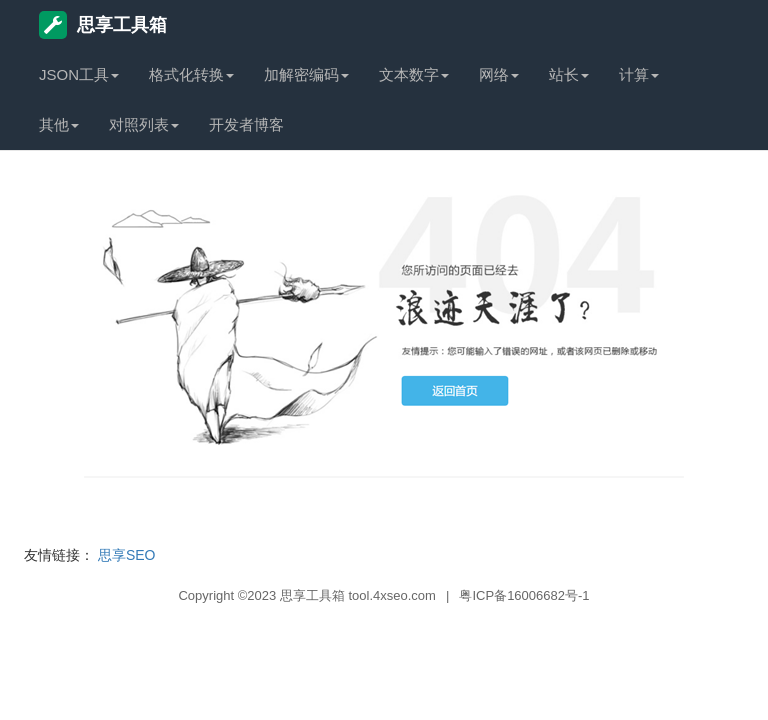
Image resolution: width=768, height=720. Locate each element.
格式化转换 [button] (191, 74)
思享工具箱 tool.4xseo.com (358, 595)
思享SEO (127, 555)
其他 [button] (59, 124)
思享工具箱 (103, 25)
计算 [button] (639, 74)
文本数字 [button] (414, 74)
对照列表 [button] (144, 124)
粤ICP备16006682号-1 (524, 595)
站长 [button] (569, 74)
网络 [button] (499, 74)
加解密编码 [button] (306, 74)
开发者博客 (246, 124)
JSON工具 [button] (79, 74)
